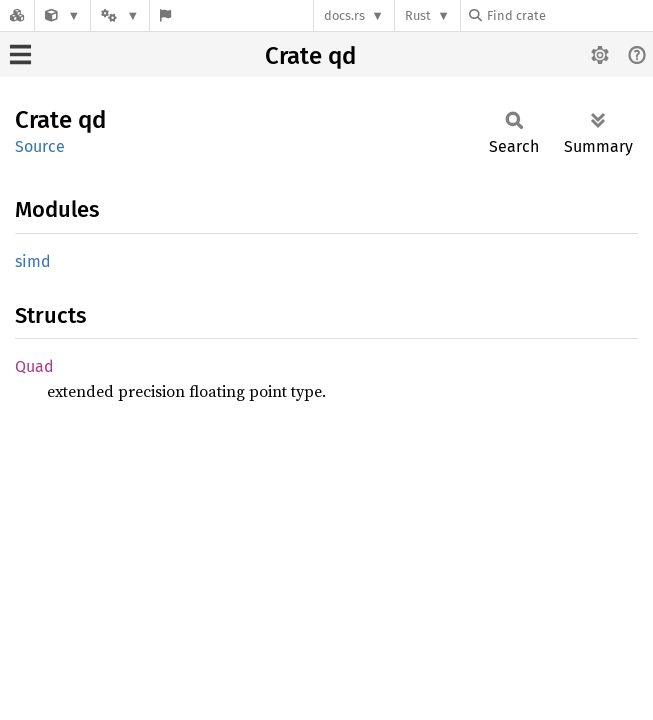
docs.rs (344, 15)
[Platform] (120, 15)
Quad (34, 366)
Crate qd (310, 56)
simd (33, 261)
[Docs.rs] (17, 15)
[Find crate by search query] (569, 15)
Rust (418, 15)
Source (40, 146)
